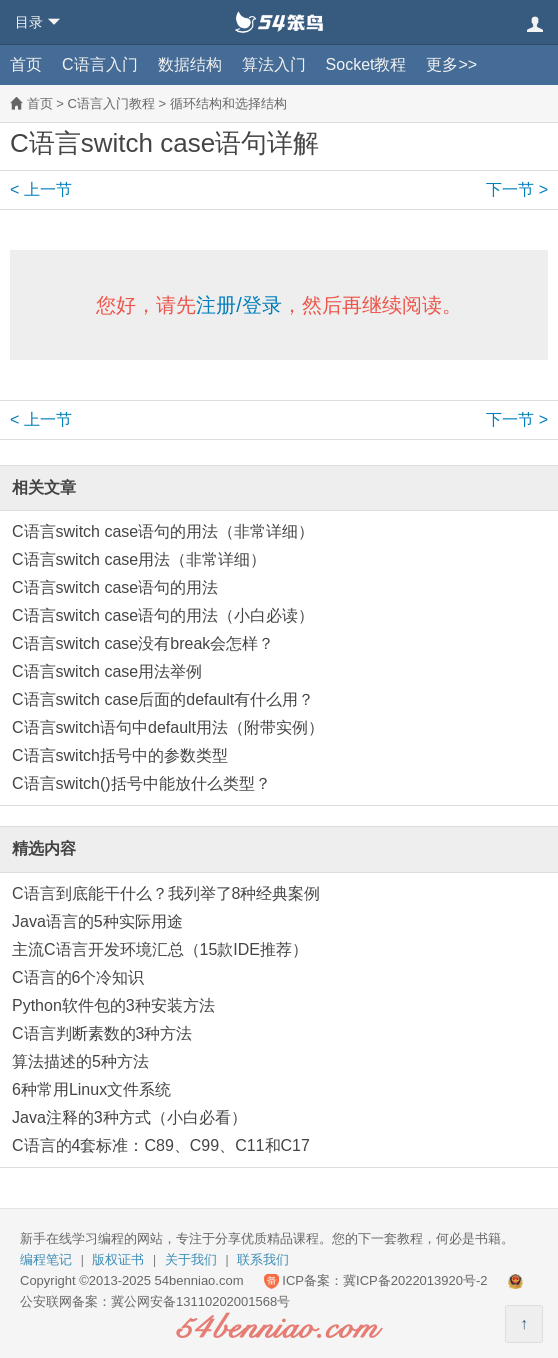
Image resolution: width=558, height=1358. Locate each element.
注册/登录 (239, 305)
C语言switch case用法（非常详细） (139, 559)
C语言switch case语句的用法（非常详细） (163, 531)
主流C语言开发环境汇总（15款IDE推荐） (160, 949)
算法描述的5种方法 (80, 1061)
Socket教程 (366, 64)
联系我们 (263, 1259)
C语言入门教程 (110, 103)
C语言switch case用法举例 (107, 671)
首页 (26, 64)
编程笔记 (46, 1259)
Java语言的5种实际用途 (97, 921)
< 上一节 (41, 189)
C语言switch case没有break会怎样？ (143, 643)
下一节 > (517, 189)
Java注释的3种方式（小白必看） (129, 1117)
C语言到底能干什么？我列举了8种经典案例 (166, 893)
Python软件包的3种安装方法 (113, 1005)
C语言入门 (100, 64)
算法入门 (274, 64)
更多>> (451, 64)
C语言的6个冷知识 (78, 977)
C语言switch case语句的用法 (115, 587)
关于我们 (191, 1259)
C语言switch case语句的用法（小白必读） (163, 615)
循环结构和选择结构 (228, 103)
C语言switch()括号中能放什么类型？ (141, 783)
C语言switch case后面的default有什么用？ (163, 699)
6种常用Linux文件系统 (91, 1089)
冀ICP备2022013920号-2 (415, 1280)
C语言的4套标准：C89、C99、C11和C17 (161, 1145)
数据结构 (190, 64)
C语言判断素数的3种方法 (102, 1033)
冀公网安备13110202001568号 (200, 1301)
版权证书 (118, 1259)
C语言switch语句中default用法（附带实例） (168, 727)
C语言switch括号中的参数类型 (120, 755)
